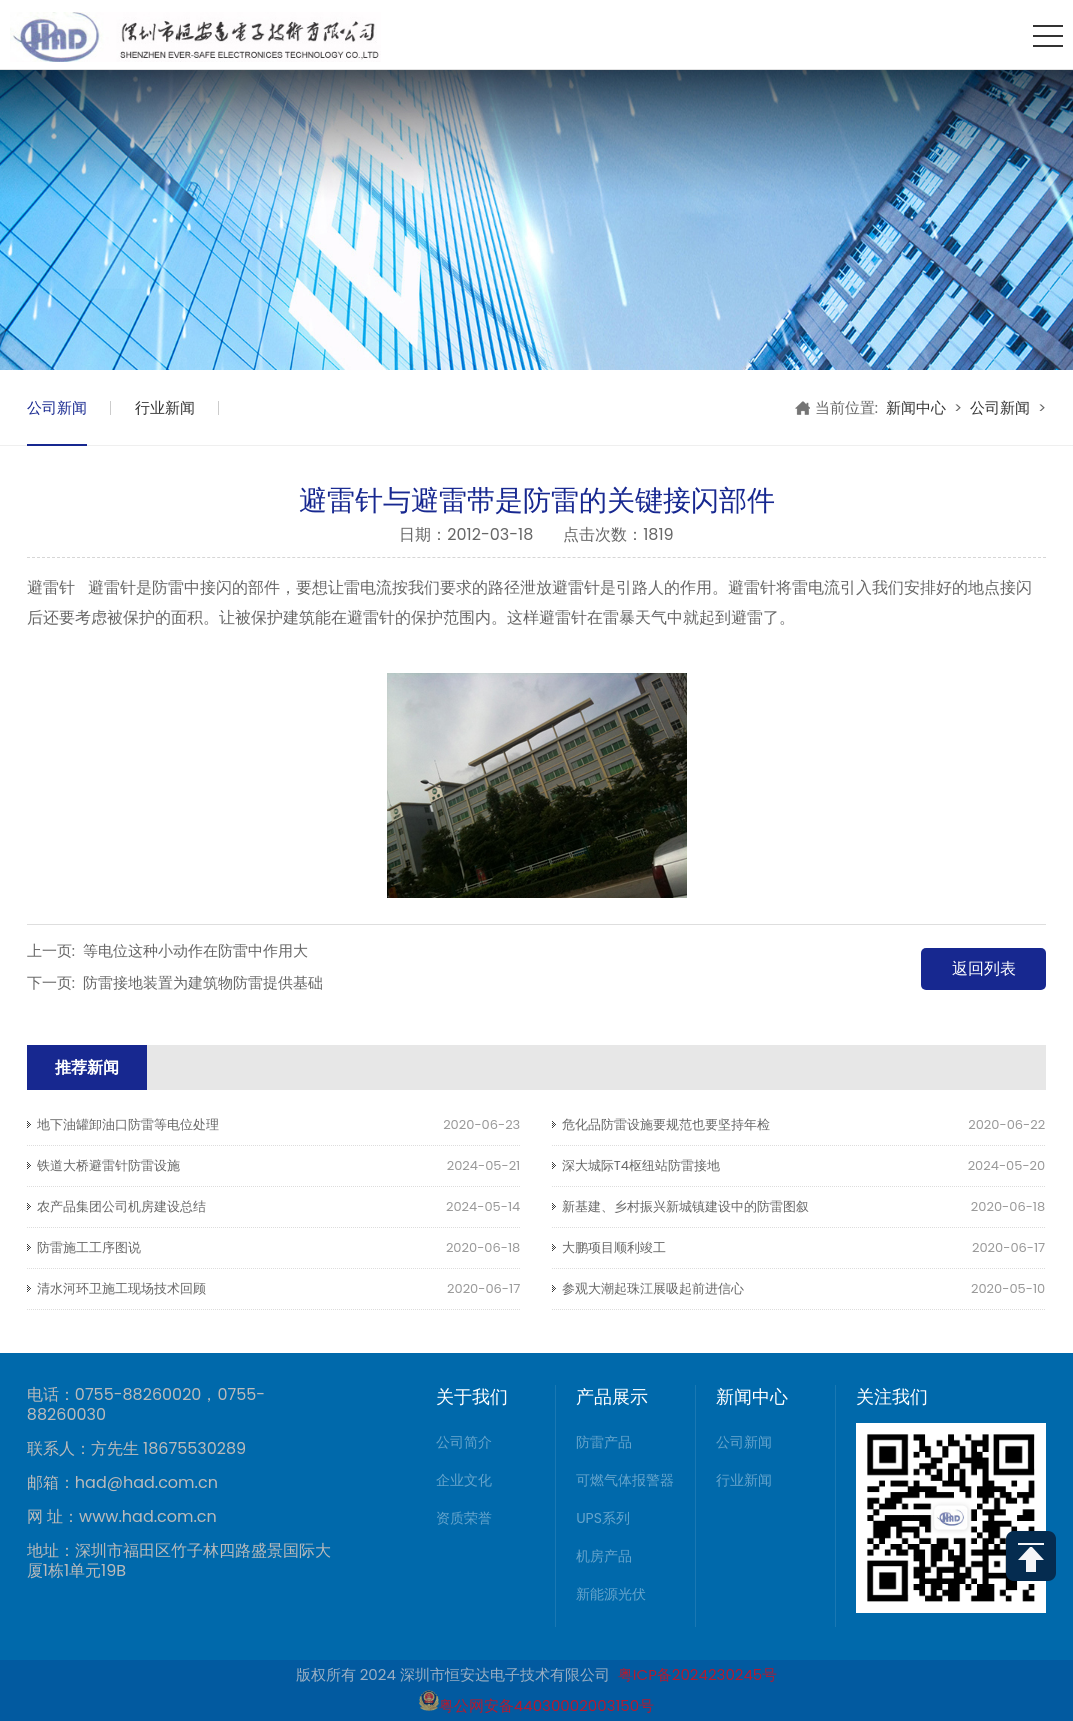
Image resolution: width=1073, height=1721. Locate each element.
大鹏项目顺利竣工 (614, 1247)
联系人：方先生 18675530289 (136, 1449)
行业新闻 (165, 407)
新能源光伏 (611, 1594)
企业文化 (464, 1480)
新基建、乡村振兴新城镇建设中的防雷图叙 (685, 1206)
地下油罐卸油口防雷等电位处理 (128, 1124)
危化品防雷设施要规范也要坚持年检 (666, 1124)
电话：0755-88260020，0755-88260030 (146, 1405)
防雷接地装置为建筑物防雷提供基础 (203, 982)
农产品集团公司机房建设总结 (121, 1206)
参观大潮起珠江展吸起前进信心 (653, 1288)
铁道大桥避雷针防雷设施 (108, 1165)
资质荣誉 (464, 1518)
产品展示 (612, 1396)
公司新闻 (57, 407)
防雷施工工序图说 (89, 1247)
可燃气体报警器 (625, 1480)
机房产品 (604, 1556)
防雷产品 (604, 1442)
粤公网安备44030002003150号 (536, 1705)
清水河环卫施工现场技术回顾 (121, 1288)
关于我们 (472, 1396)
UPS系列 (603, 1518)
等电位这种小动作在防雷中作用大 (195, 950)
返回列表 (984, 968)
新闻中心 (916, 407)
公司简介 (464, 1442)
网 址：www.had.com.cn (122, 1517)
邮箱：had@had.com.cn (122, 1483)
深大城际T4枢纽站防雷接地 (641, 1165)
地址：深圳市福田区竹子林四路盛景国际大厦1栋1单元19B (179, 1561)
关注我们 (892, 1396)
